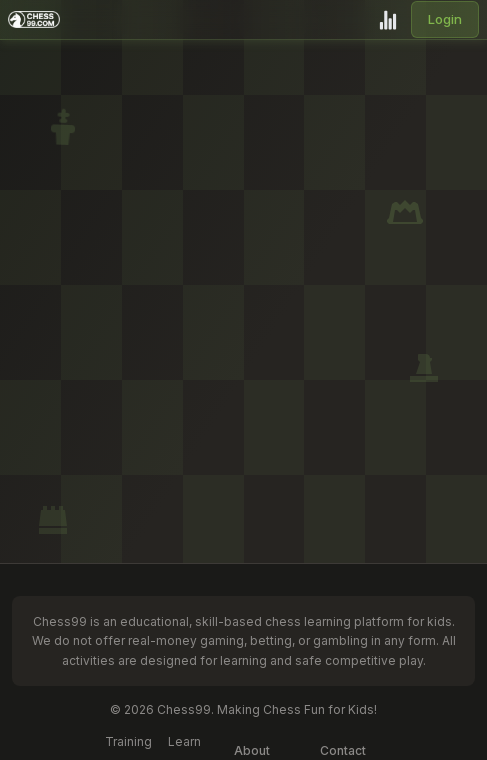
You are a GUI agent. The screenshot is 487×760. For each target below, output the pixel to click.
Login (445, 19)
